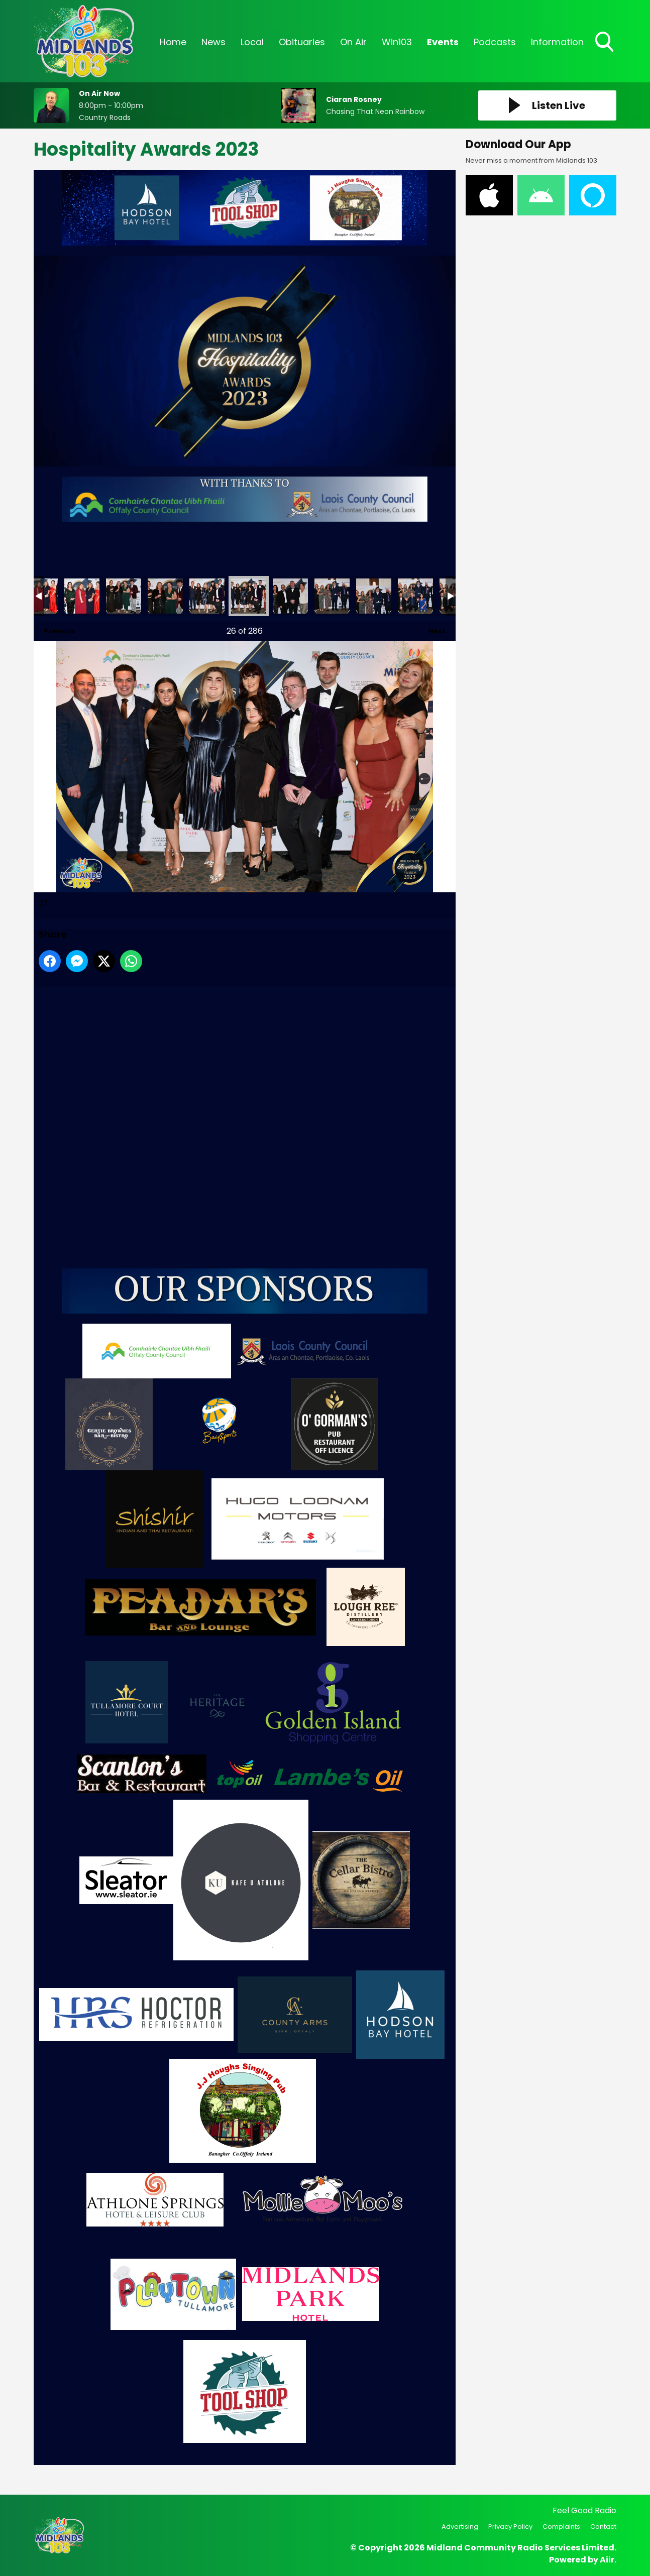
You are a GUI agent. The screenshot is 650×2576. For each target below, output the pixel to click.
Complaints (561, 2526)
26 (207, 596)
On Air (353, 42)
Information (557, 42)
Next (432, 628)
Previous (54, 628)
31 (415, 596)
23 (81, 596)
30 (373, 596)
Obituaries (302, 42)
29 (332, 596)
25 (165, 596)
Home (173, 42)
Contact (603, 2526)
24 (123, 596)
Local (252, 42)
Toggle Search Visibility (605, 43)
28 (290, 596)
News (213, 42)
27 (248, 596)
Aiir (607, 2559)
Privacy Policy (510, 2526)
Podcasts (495, 42)
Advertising (460, 2526)
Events (443, 42)
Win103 (397, 42)
